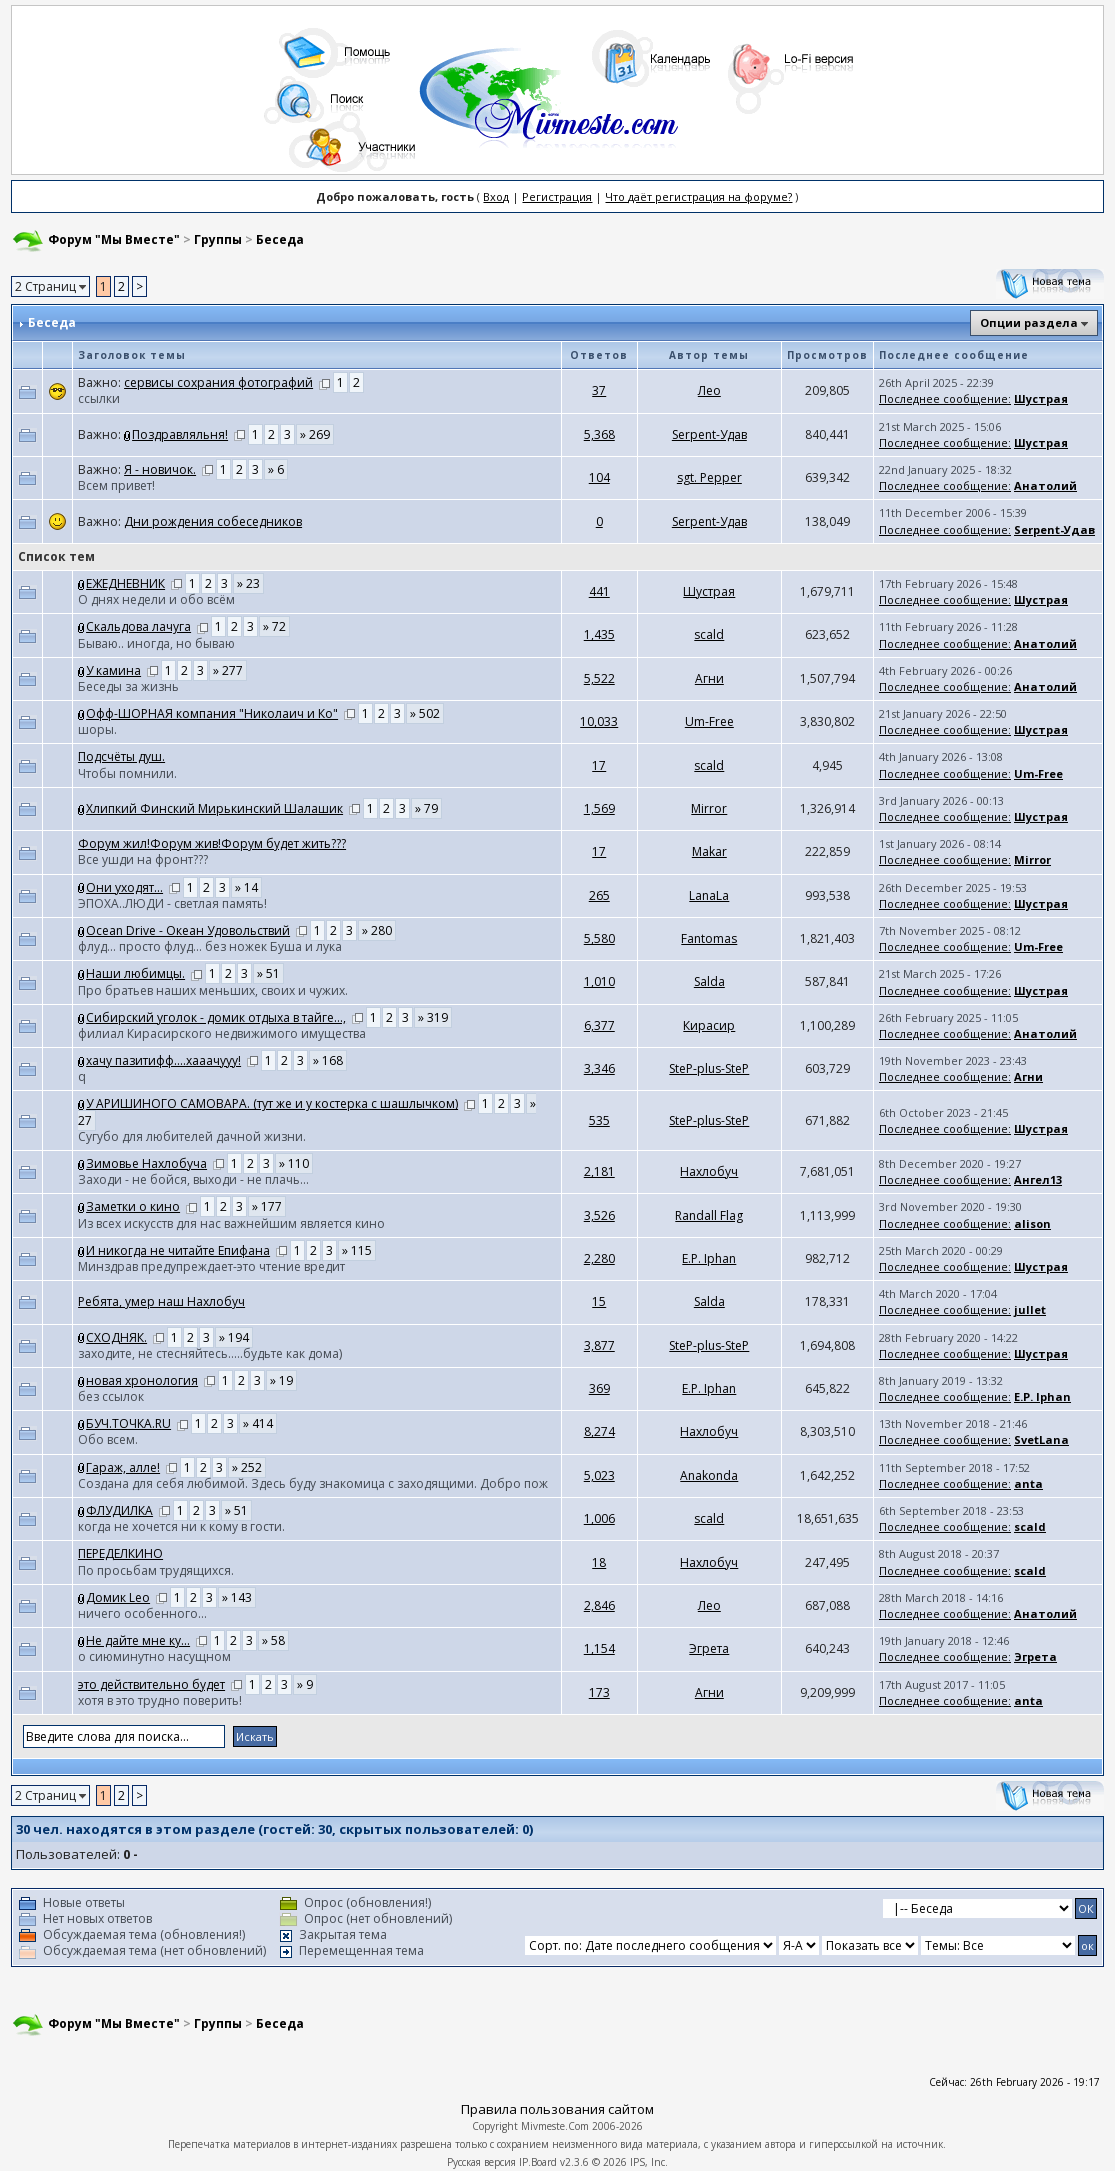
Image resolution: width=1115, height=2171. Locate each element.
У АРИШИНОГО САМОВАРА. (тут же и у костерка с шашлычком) (272, 1103)
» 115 (357, 1250)
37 (599, 390)
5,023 (599, 1475)
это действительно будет (151, 1684)
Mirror (709, 808)
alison (1032, 1223)
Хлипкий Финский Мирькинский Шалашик (214, 808)
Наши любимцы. (135, 973)
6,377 (599, 1025)
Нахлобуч (709, 1171)
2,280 (599, 1258)
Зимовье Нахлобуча (146, 1163)
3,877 (599, 1345)
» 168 (328, 1060)
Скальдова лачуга (138, 626)
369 (599, 1388)
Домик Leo (118, 1597)
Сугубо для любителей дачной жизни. (192, 1136)
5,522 (599, 678)
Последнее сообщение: (945, 398)
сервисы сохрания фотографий (218, 382)
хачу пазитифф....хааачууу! (163, 1060)
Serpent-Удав (709, 434)
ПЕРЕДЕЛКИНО (120, 1553)
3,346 (599, 1068)
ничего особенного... (142, 1613)
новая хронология (142, 1380)
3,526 (599, 1215)
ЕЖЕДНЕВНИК (125, 583)
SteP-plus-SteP (709, 1068)
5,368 (599, 434)
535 (599, 1120)
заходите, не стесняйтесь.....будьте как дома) (210, 1353)
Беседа (280, 239)
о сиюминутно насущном (154, 1656)
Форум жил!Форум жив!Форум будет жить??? (212, 843)
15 (599, 1301)
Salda (709, 981)
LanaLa (709, 895)
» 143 (237, 1597)
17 (599, 765)
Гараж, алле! (123, 1467)
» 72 (274, 626)
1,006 (599, 1518)
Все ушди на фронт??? (143, 859)
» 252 (247, 1467)
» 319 (433, 1017)
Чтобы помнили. (127, 773)
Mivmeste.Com (555, 2126)
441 (599, 591)
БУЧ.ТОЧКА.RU (128, 1423)
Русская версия (481, 2162)
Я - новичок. (160, 469)
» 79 (426, 808)
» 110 (294, 1163)
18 (599, 1562)
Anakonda (709, 1475)
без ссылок (111, 1396)
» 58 (273, 1640)
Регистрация (557, 196)
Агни (709, 678)
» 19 (281, 1380)
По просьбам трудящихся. (156, 1570)
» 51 (268, 973)
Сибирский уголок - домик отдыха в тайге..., (216, 1017)
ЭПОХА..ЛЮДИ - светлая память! (172, 903)
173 (599, 1692)
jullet (1030, 1309)
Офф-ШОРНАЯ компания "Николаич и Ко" (212, 713)
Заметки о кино (133, 1206)
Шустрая (1041, 398)
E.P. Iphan (709, 1258)
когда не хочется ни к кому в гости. (181, 1526)
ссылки (99, 398)
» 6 (276, 469)
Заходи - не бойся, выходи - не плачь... (193, 1179)
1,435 (599, 634)
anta (1028, 1483)
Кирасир (709, 1025)
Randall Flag (709, 1215)
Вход (496, 196)
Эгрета (709, 1648)
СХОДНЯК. (116, 1337)
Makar (709, 851)
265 (599, 895)
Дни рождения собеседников (213, 521)
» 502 (425, 713)
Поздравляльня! (180, 434)
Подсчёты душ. (121, 756)
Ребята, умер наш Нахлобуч (161, 1301)
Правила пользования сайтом (557, 2109)
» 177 (267, 1206)
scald (709, 634)
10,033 (599, 721)
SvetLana (1041, 1439)
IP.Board (538, 2162)
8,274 (599, 1431)
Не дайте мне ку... (138, 1640)
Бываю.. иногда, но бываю (156, 643)
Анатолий (1045, 485)
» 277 (228, 670)
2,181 (599, 1171)
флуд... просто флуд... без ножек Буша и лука (210, 946)
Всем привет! (116, 485)
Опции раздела (1029, 322)
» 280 (377, 930)
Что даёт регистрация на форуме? (698, 196)
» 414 (258, 1423)
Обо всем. (108, 1439)
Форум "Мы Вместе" (114, 239)
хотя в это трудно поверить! (160, 1700)
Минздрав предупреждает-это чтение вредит (211, 1266)
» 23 (248, 583)
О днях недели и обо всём (156, 599)
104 (599, 477)
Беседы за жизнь (128, 686)
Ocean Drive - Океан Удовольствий (188, 930)
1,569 (599, 808)
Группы (218, 239)
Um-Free (709, 721)
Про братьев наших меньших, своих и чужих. (213, 990)
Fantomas (709, 938)
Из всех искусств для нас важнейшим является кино (231, 1223)
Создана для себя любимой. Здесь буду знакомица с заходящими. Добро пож (313, 1483)
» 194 (234, 1337)
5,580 (599, 938)
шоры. (97, 729)
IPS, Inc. (649, 2162)
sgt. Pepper (709, 477)
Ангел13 (1038, 1179)
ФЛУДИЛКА (119, 1510)
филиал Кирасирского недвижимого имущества (222, 1033)
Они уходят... (124, 887)
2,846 (599, 1605)
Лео (709, 390)
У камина (113, 670)
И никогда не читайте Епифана (178, 1250)
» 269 (315, 434)
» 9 (305, 1684)
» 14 (246, 887)
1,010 (599, 981)
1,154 (599, 1648)
